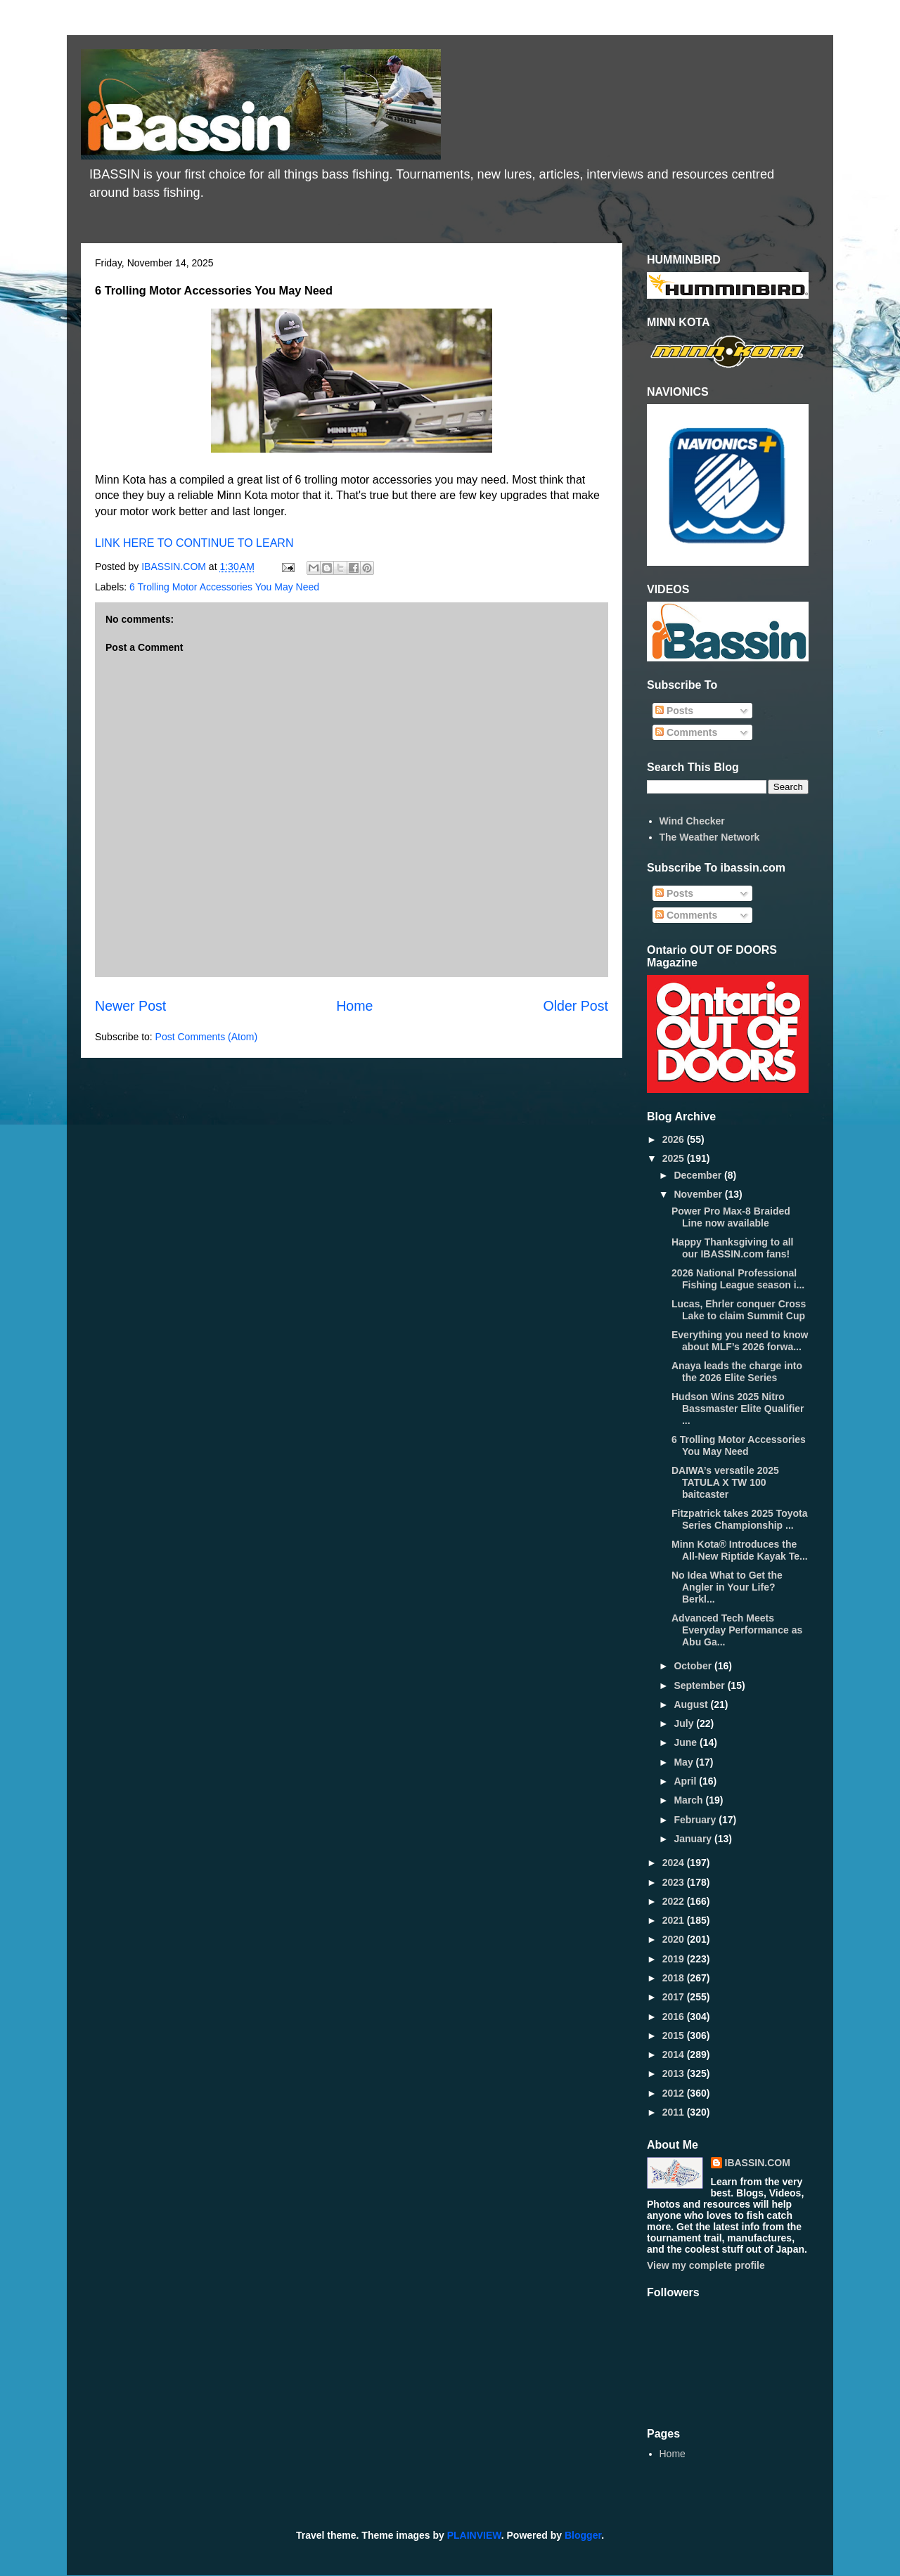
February (696, 1819)
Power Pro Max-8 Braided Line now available (730, 1217)
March (689, 1800)
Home (354, 1006)
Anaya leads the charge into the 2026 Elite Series (736, 1371)
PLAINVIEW (474, 2535)
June (687, 1742)
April (686, 1781)
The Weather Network (710, 837)
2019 (674, 1959)
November (699, 1194)
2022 (674, 1901)
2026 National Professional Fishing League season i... (737, 1278)
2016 (674, 2016)
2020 (674, 1939)
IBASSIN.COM (175, 566)
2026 (674, 1139)
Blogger (583, 2535)
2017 (674, 1996)
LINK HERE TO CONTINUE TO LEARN (194, 543)
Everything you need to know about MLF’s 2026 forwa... (739, 1340)
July (685, 1723)
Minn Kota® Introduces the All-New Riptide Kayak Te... (739, 1550)
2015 (674, 2035)
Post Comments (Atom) (206, 1036)
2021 (674, 1920)
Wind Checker (692, 821)
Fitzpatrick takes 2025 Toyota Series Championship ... (739, 1519)
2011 (674, 2112)
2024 (674, 1862)
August (692, 1704)
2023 (674, 1882)
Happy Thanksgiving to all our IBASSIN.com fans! (732, 1248)
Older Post (575, 1006)
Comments (686, 732)
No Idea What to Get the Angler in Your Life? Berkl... (727, 1587)
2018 (674, 1977)
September (700, 1685)
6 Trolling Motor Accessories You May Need (224, 587)
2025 (674, 1158)
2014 (674, 2054)
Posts (674, 710)
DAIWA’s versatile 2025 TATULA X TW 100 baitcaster (725, 1482)
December (699, 1175)
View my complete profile (706, 2265)
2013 (674, 2073)
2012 (674, 2093)
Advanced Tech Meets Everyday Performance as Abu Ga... (736, 1630)
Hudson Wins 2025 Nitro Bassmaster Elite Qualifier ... (737, 1408)
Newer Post (130, 1006)
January (694, 1838)
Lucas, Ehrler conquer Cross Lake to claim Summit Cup (738, 1309)
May (684, 1762)
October (694, 1665)
